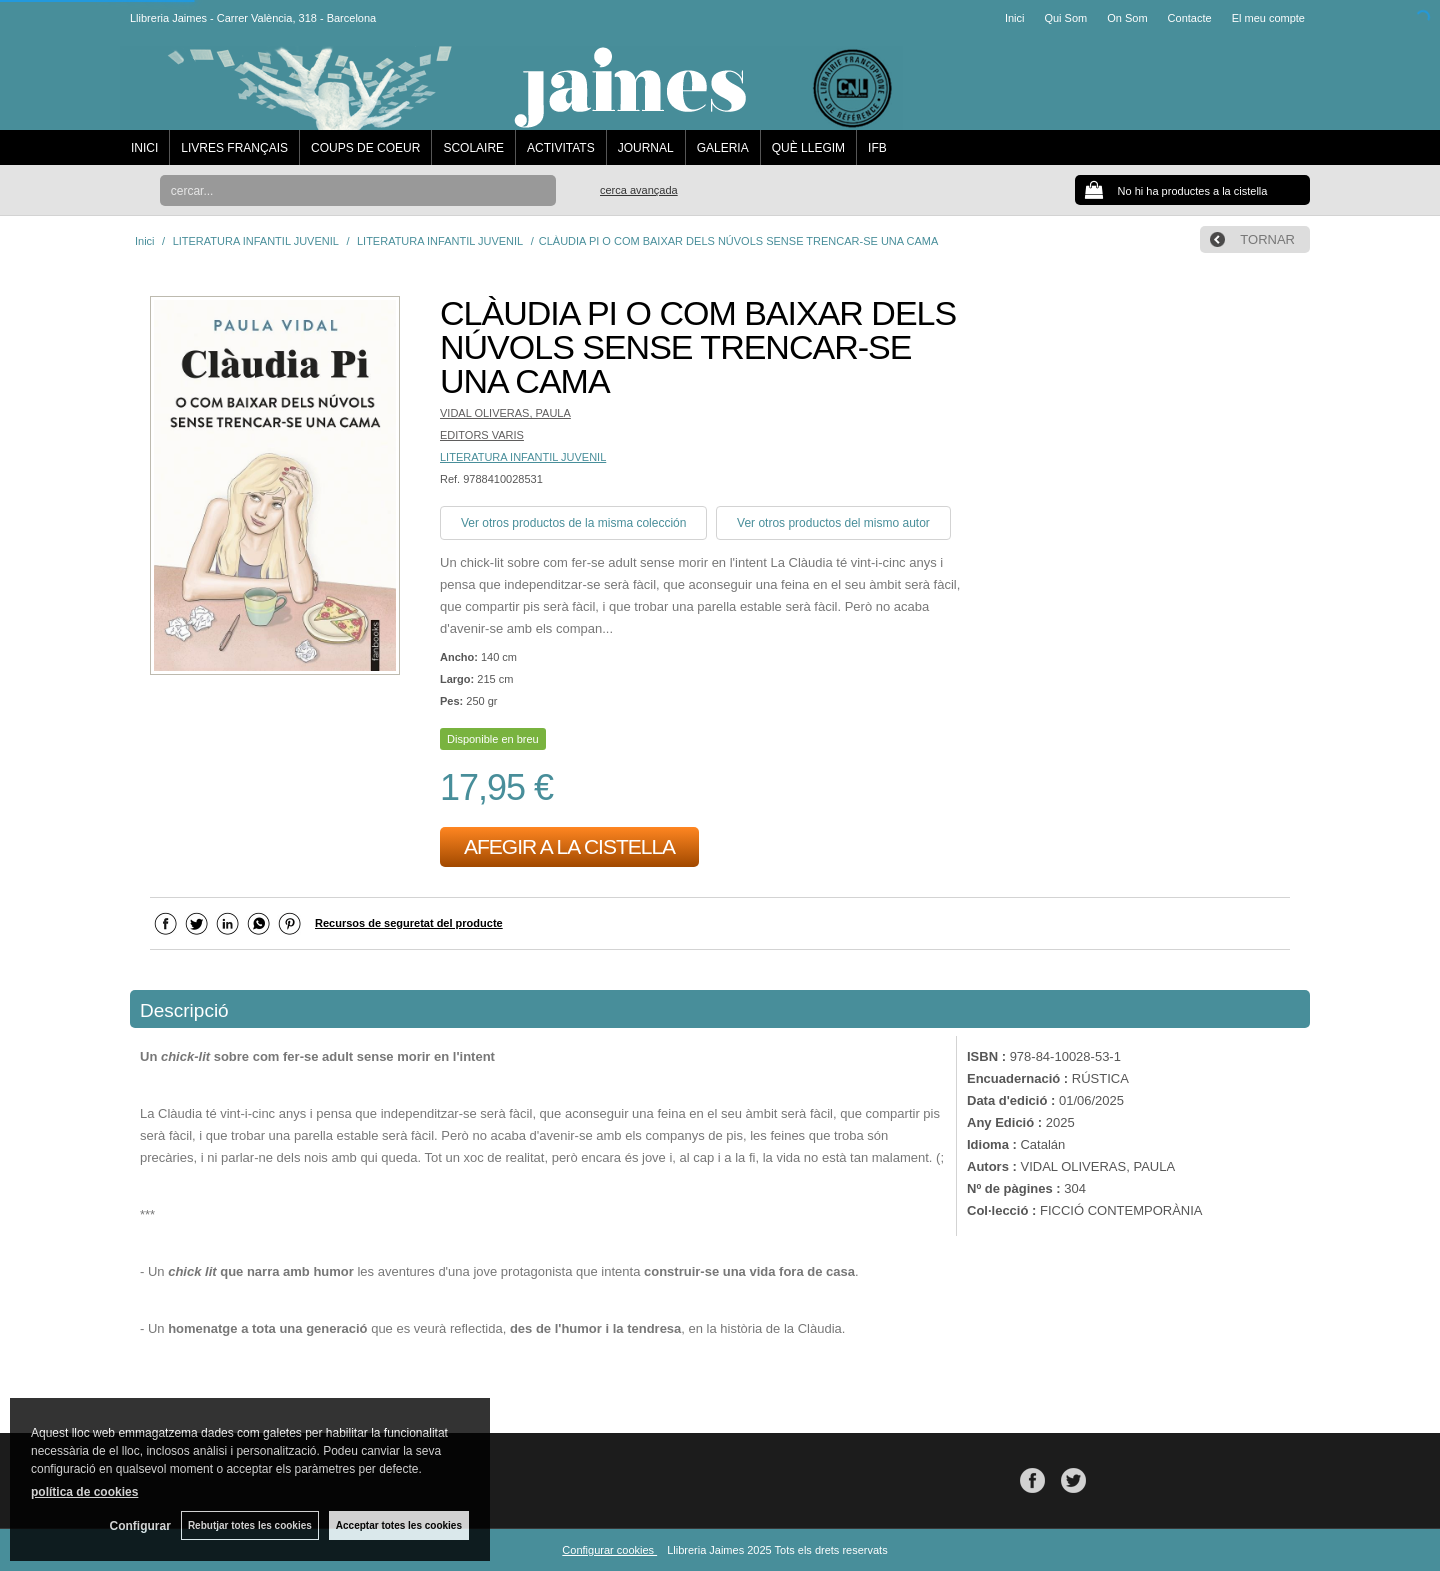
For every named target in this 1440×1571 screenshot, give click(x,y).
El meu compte (1268, 18)
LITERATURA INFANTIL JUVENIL (523, 457)
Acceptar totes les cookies (399, 1525)
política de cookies (84, 1492)
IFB (877, 148)
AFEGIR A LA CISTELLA (569, 846)
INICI (144, 148)
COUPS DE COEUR (365, 148)
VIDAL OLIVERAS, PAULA (505, 413)
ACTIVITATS (561, 148)
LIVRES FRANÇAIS (234, 148)
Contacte (1190, 18)
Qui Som (1065, 18)
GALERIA (723, 148)
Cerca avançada (639, 190)
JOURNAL (646, 148)
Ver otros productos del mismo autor (833, 523)
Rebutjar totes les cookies (250, 1525)
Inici (1015, 18)
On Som (1127, 18)
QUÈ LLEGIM (808, 148)
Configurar (140, 1526)
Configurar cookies (609, 1550)
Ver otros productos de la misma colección (573, 523)
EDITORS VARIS (482, 435)
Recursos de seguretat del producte (409, 923)
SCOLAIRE (473, 148)
